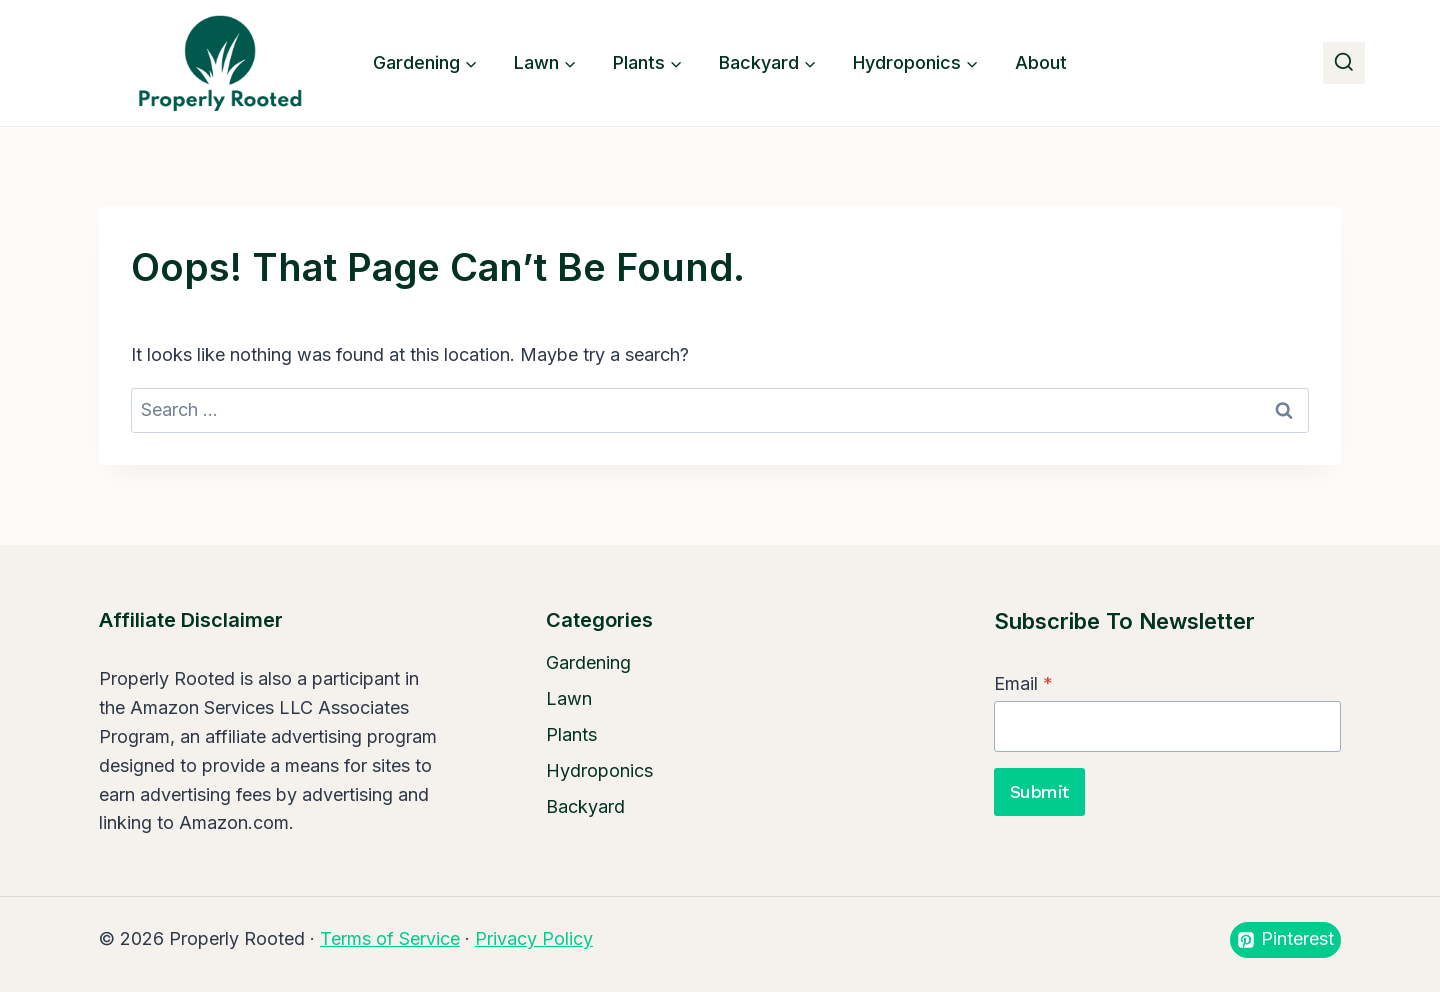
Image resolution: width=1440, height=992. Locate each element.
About (1041, 62)
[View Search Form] (1344, 63)
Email (1023, 683)
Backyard (585, 806)
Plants (571, 734)
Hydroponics (599, 770)
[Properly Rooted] (215, 63)
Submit (1039, 791)
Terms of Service (390, 938)
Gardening (588, 662)
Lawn (569, 698)
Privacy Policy (534, 938)
